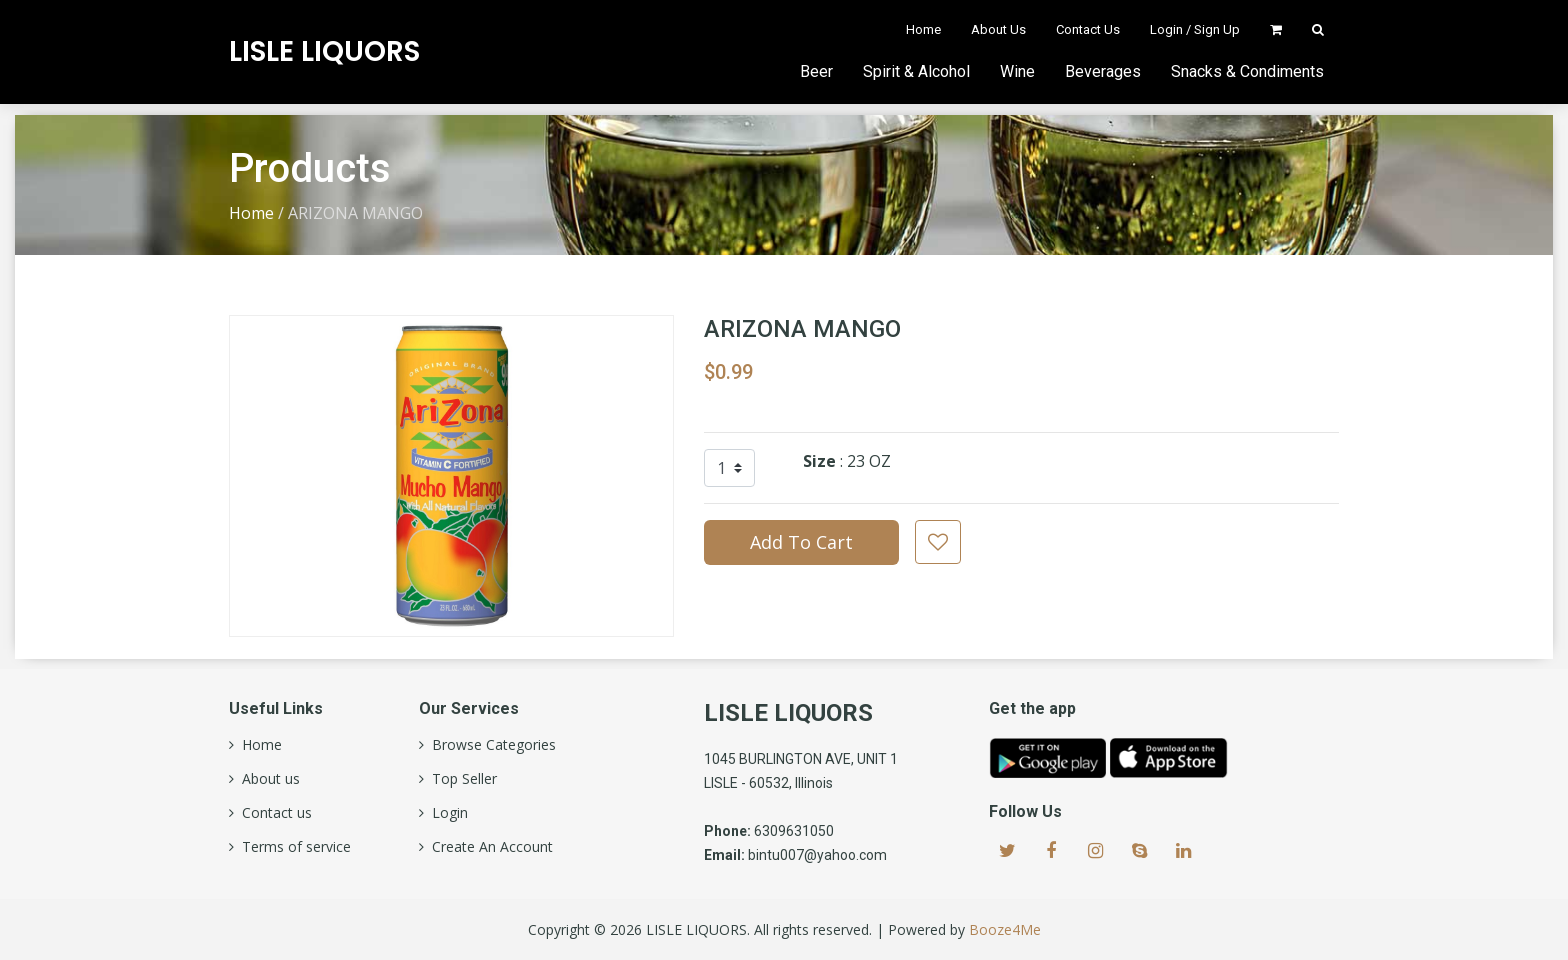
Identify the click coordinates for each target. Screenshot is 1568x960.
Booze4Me (1005, 929)
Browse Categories (490, 745)
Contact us (273, 813)
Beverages (1103, 71)
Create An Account (488, 847)
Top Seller (460, 779)
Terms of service (292, 847)
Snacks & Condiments (1247, 71)
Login (446, 813)
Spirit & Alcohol (916, 71)
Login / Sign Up (1195, 29)
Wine (1017, 71)
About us (267, 779)
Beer (816, 71)
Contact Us (1088, 29)
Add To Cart (801, 542)
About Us (998, 29)
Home (923, 29)
